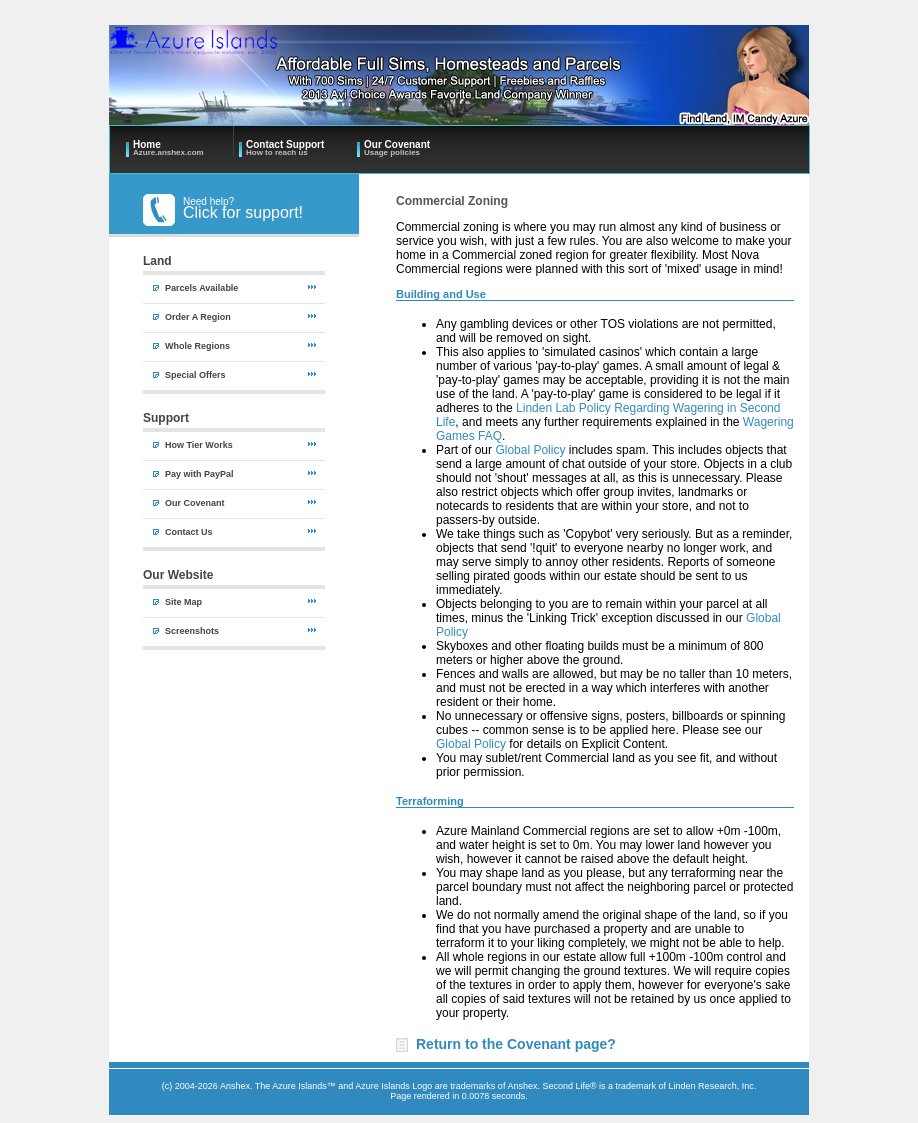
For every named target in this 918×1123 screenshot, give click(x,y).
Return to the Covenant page (511, 1044)
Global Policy (530, 450)
